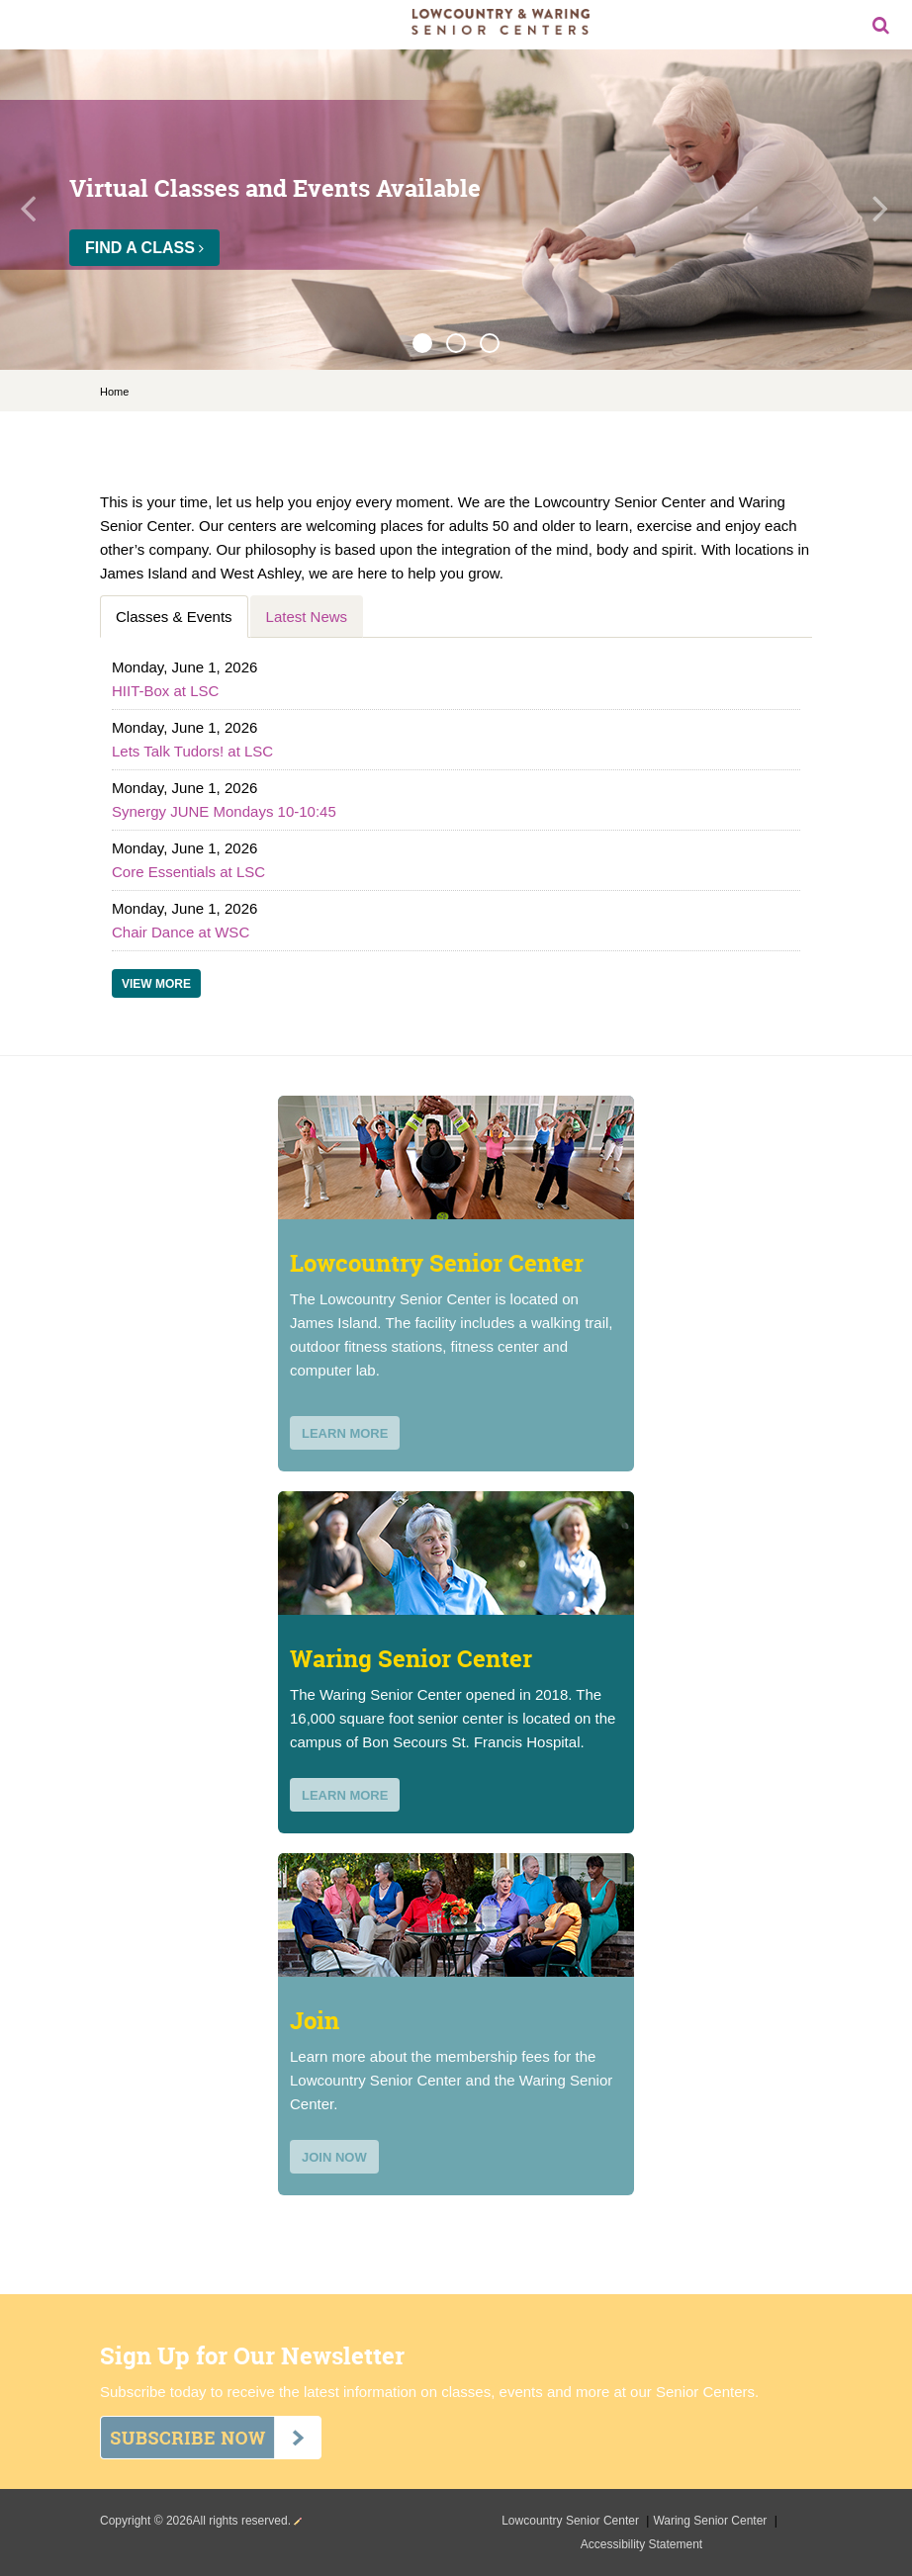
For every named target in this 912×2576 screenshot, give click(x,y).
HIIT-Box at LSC (165, 690)
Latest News (307, 616)
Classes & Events (174, 616)
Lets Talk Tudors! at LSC (192, 751)
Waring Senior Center (711, 2521)
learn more (345, 1433)
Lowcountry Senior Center (572, 2521)
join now (334, 2157)
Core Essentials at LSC (188, 871)
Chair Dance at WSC (180, 932)
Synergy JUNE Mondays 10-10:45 (224, 811)
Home (114, 392)
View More (156, 984)
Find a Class (144, 247)
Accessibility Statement (641, 2544)
